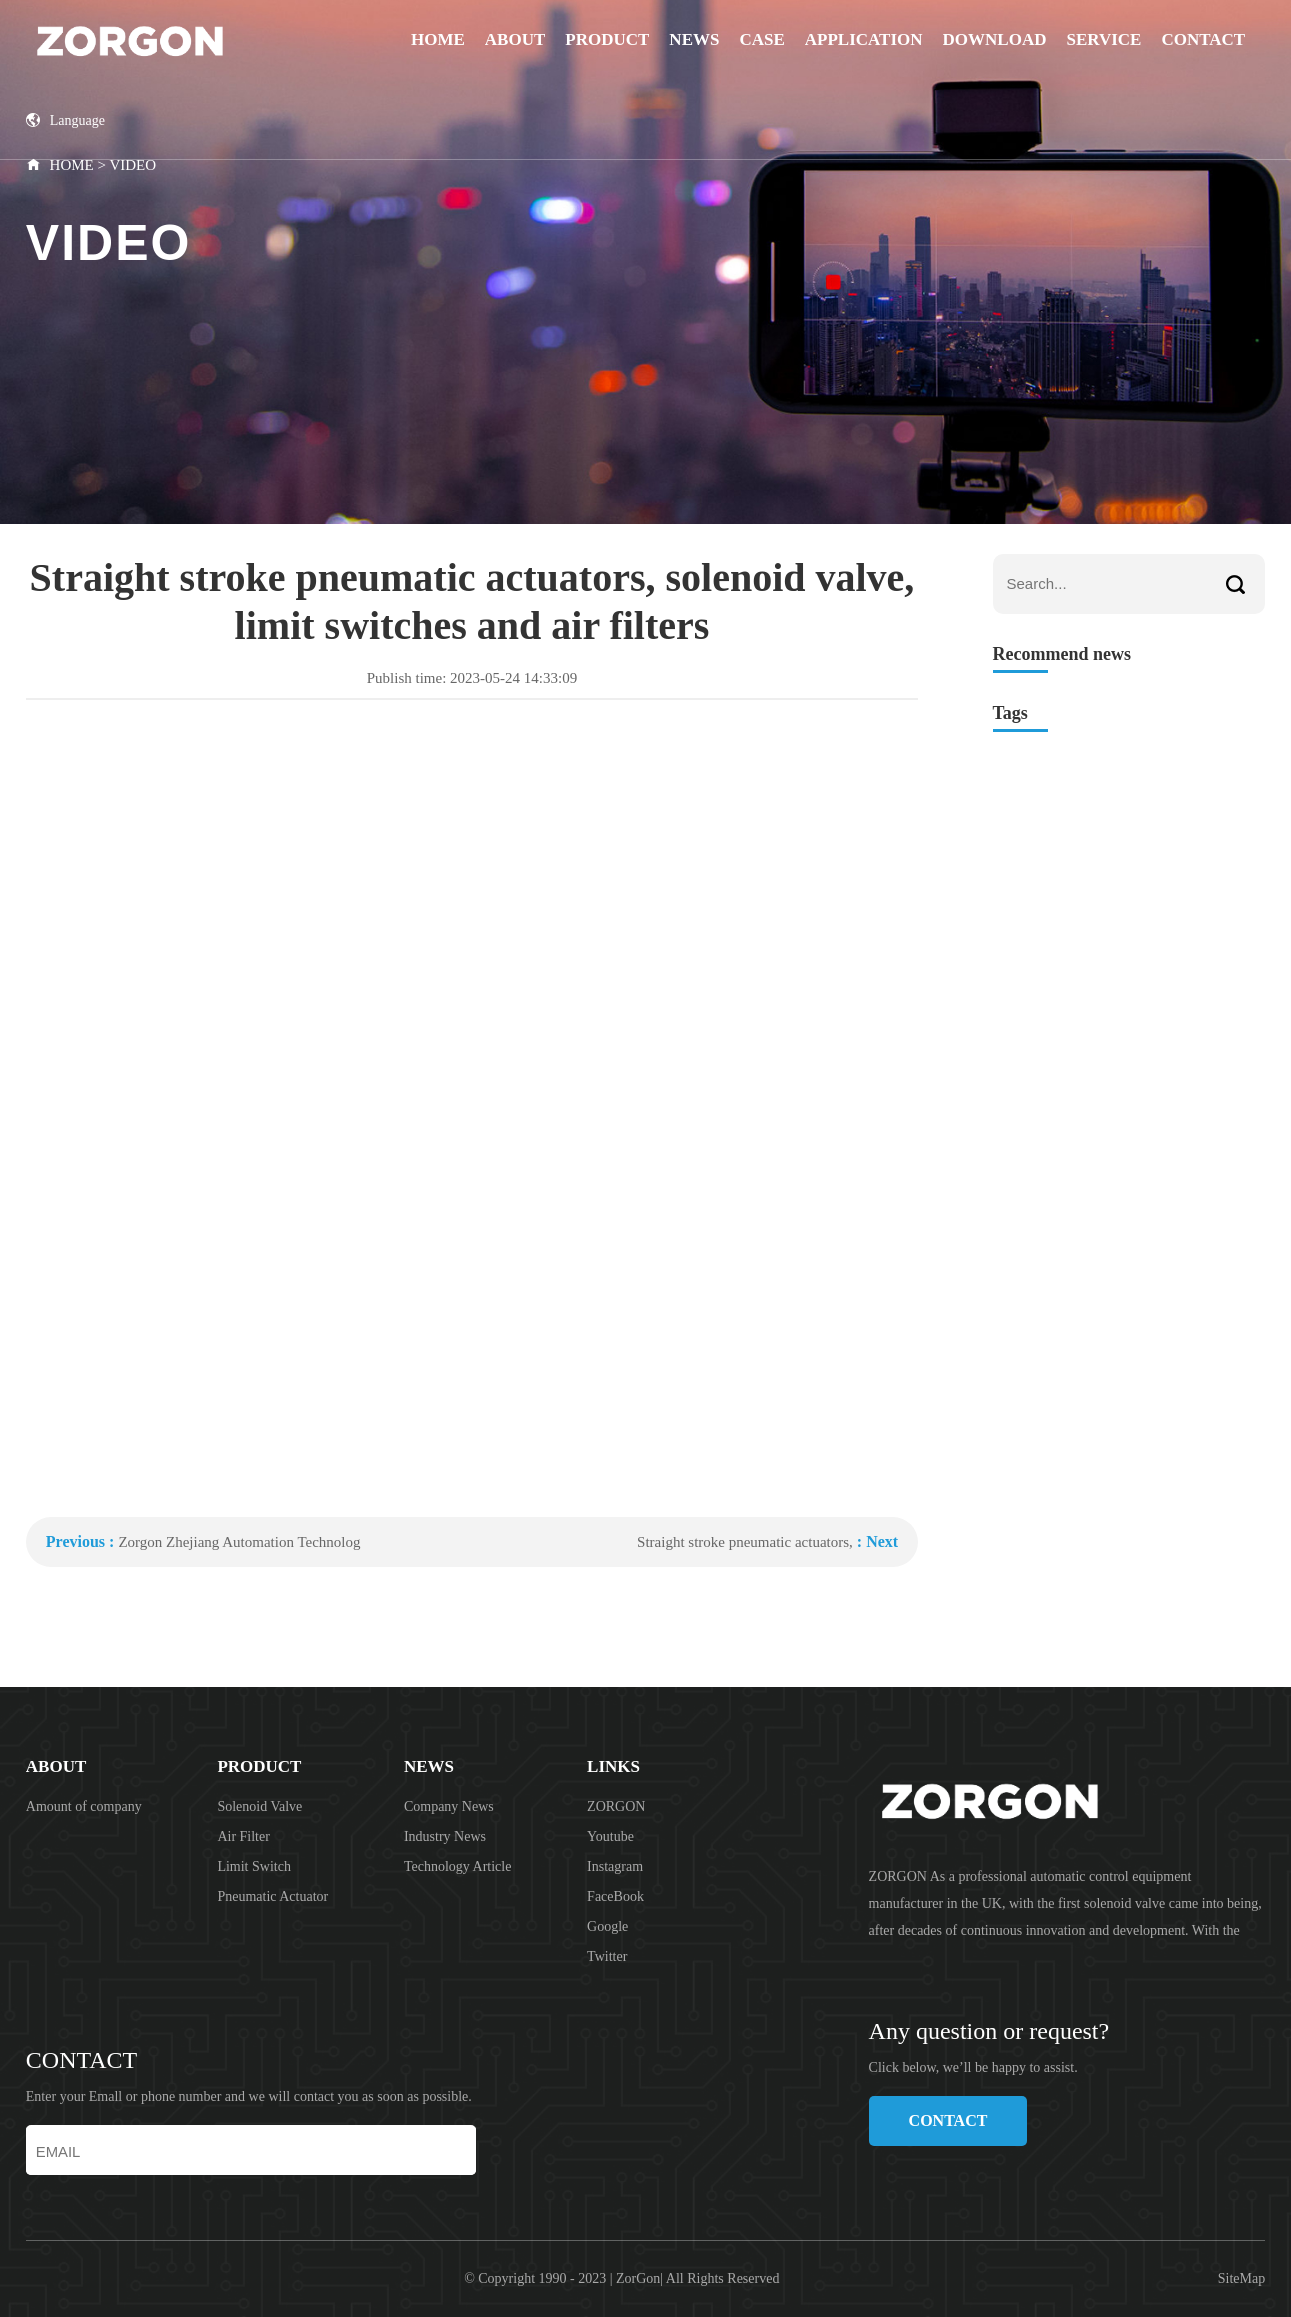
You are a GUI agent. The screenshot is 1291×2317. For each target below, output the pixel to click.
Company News (449, 1806)
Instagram (615, 1866)
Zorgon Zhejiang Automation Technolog (239, 1542)
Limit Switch (254, 1866)
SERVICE (1103, 39)
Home (438, 39)
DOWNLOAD (995, 39)
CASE (761, 39)
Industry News (445, 1836)
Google (607, 1926)
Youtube (610, 1836)
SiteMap (1241, 2278)
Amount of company (84, 1806)
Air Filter (243, 1836)
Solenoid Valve (259, 1806)
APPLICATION (864, 39)
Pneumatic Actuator (272, 1896)
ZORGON (616, 1806)
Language (65, 120)
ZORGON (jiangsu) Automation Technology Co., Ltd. (181, 40)
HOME (72, 165)
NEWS (694, 39)
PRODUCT (607, 39)
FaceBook (615, 1896)
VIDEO (132, 165)
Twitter (607, 1956)
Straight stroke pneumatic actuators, (745, 1542)
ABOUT (515, 39)
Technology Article (458, 1866)
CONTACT (1203, 39)
